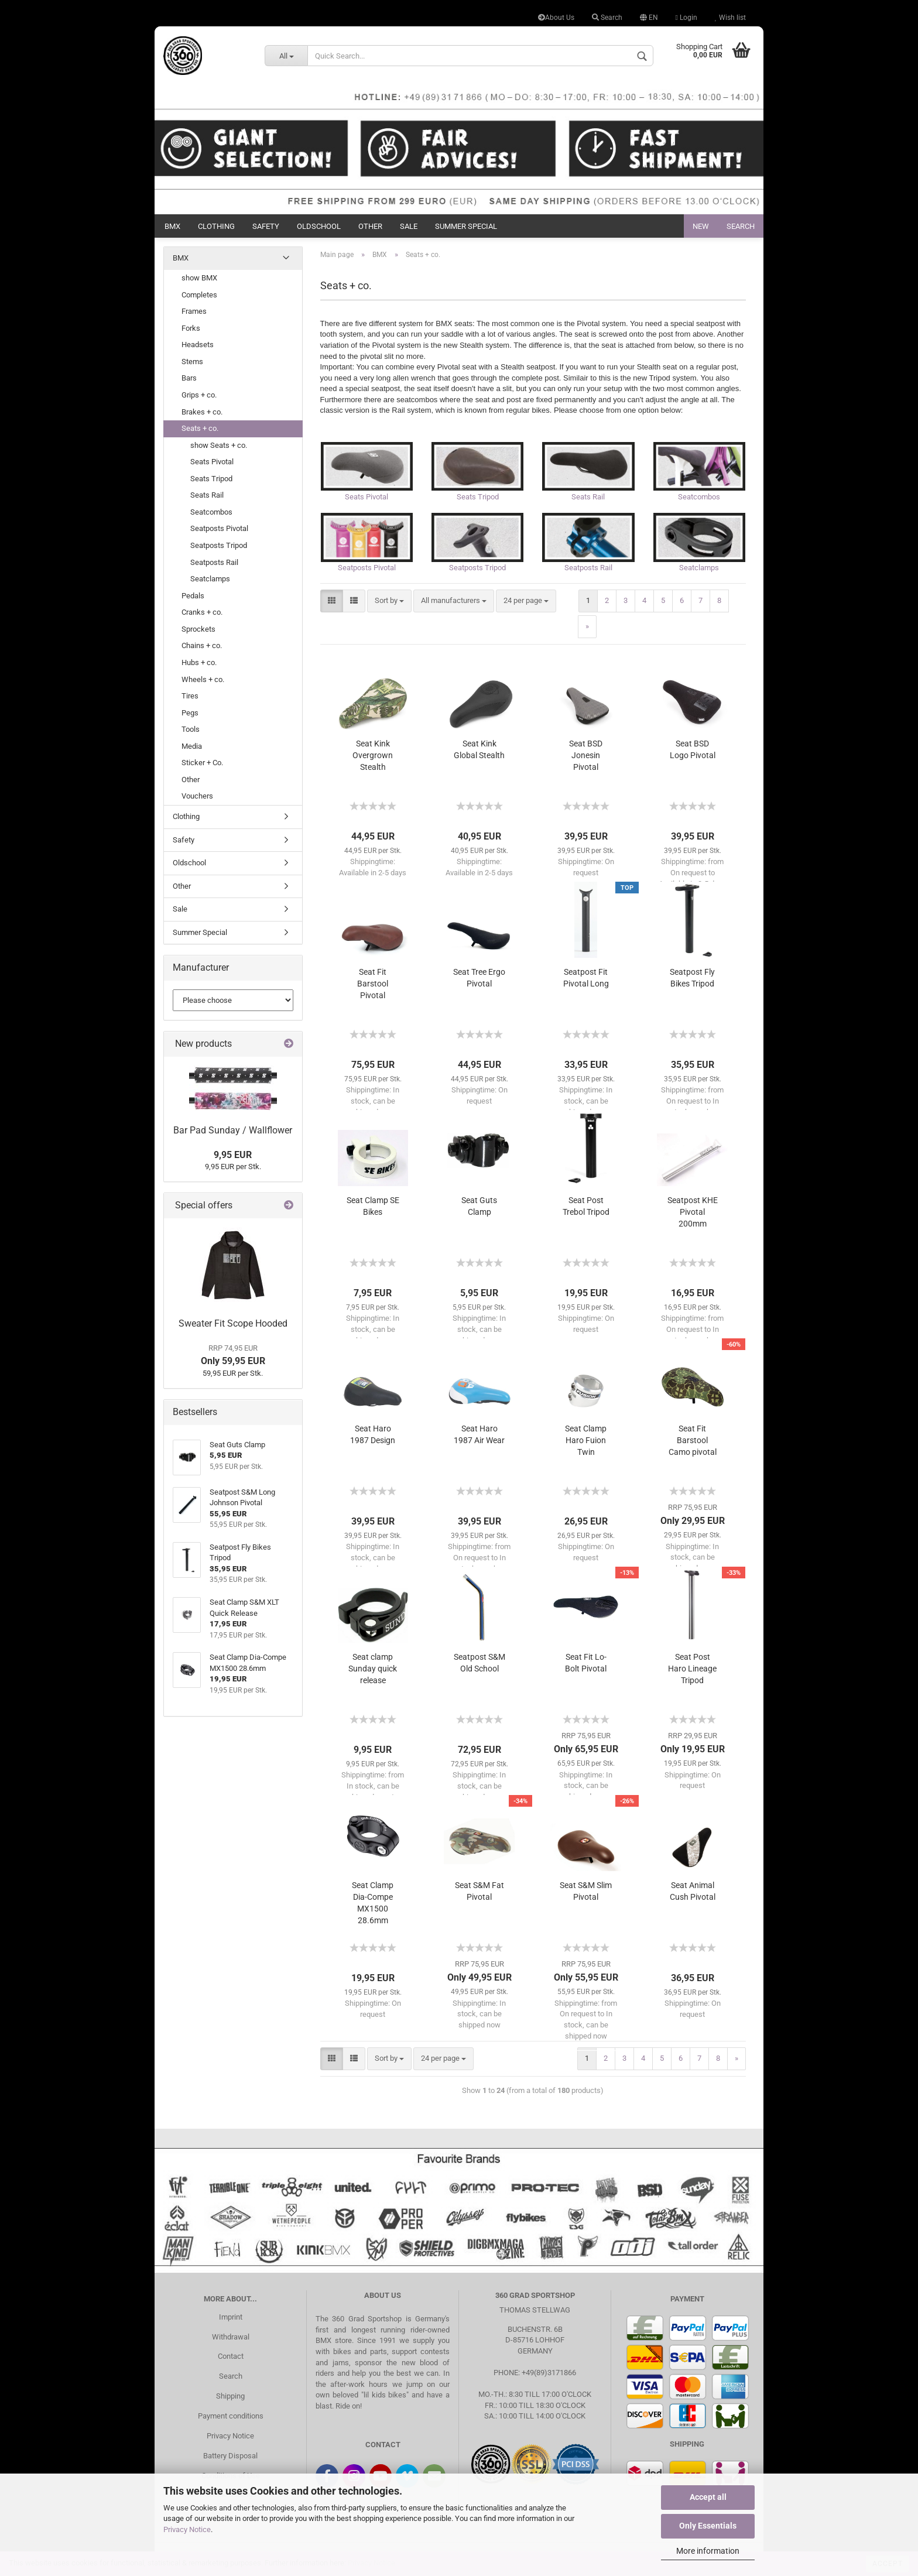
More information (707, 2551)
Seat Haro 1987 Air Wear (479, 1438)
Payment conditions (230, 2420)
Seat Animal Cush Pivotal (692, 1895)
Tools (190, 729)
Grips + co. (199, 394)
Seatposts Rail (214, 562)
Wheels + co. (202, 679)
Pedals (192, 595)
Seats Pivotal (212, 461)
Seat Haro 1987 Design (372, 1438)
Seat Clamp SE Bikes (373, 1210)
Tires (189, 695)
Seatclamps (210, 578)
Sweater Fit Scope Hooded (233, 1323)
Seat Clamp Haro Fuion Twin (586, 1444)
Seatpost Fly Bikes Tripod (692, 981)
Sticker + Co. (202, 762)
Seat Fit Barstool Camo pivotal (693, 1444)
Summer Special (466, 226)
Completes (199, 294)
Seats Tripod (211, 478)
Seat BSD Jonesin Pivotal (585, 759)
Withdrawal (230, 2340)
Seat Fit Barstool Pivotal (372, 987)
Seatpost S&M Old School (479, 1666)
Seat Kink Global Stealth (479, 753)
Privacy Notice (187, 2529)
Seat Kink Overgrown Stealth (372, 759)
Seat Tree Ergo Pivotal (479, 981)
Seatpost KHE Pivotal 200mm (692, 1216)
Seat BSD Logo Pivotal (692, 753)
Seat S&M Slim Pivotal (586, 1895)
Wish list (730, 17)
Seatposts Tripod (218, 545)
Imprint (230, 2320)
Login (686, 17)
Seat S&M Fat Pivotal (479, 1895)
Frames (194, 311)
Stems (192, 361)
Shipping (230, 2400)
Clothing (216, 226)
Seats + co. (199, 428)
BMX (172, 226)
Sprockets (198, 629)
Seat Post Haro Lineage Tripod (692, 1672)
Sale (408, 226)
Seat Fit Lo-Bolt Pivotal (586, 1666)
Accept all (708, 2497)
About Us (556, 17)
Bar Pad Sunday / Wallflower (232, 1130)
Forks (190, 328)
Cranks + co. (201, 612)
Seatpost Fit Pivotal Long (586, 981)
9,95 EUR (233, 1154)
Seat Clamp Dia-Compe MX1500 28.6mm (372, 1907)
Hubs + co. (199, 662)
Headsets (197, 344)
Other (370, 226)
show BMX (199, 277)
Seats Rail (207, 495)
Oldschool (319, 226)
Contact (231, 2360)
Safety (265, 226)
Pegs (189, 712)
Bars (189, 378)
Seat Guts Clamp (479, 1210)
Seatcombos (211, 512)
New (701, 226)
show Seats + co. (218, 445)
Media (191, 746)
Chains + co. (201, 645)
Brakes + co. (201, 411)
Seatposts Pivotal (219, 528)
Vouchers (197, 796)
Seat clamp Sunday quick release (372, 1672)
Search (607, 17)
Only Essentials (708, 2525)
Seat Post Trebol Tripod (586, 1210)
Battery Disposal (230, 2459)
